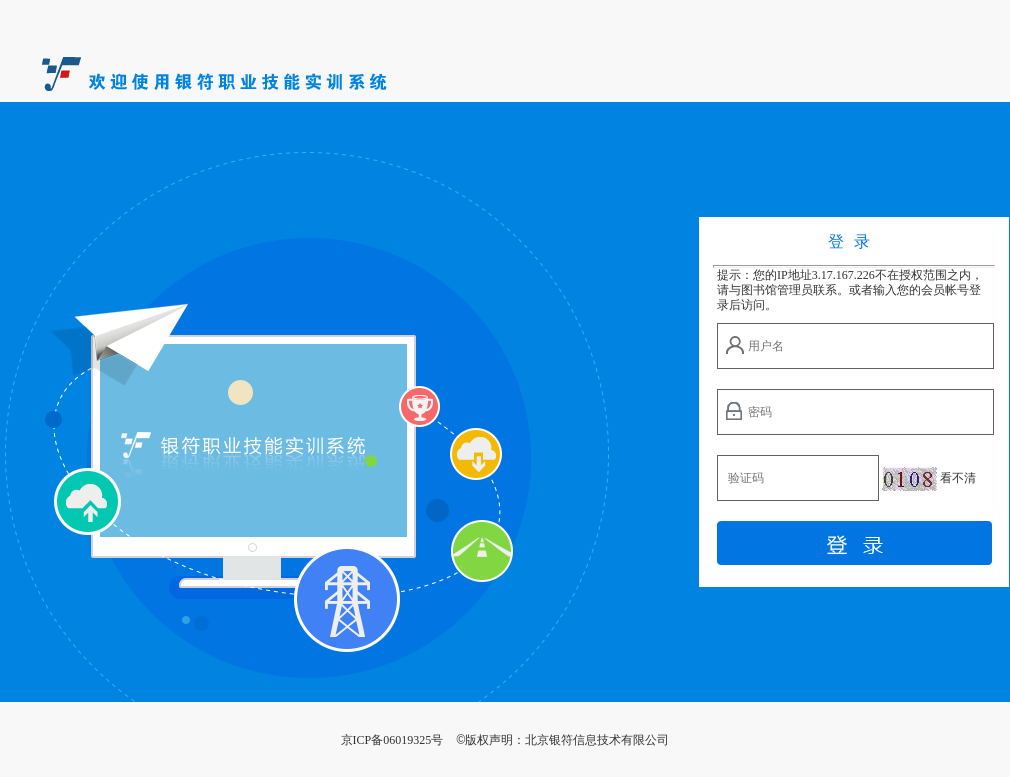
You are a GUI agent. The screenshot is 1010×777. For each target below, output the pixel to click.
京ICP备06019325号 (392, 740)
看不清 (958, 478)
